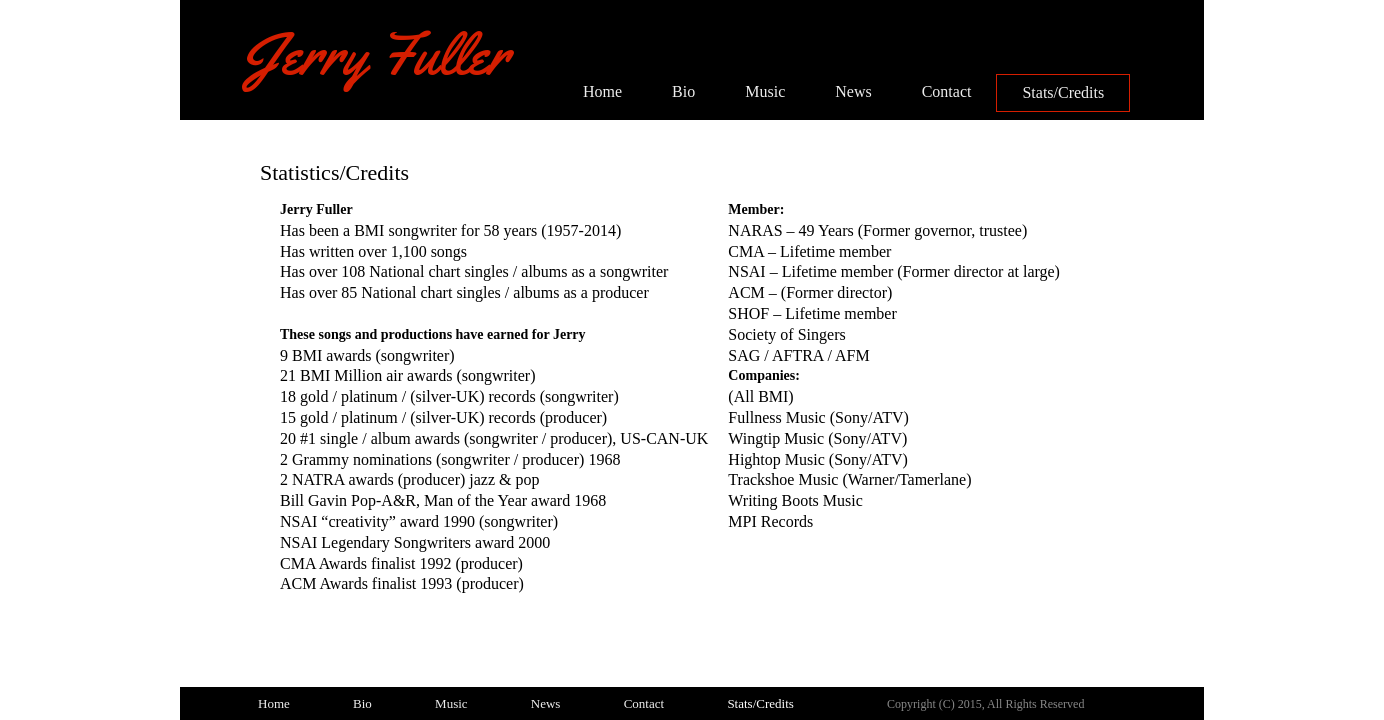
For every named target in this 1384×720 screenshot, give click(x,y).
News (853, 91)
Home (602, 91)
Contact (947, 91)
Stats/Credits (1063, 92)
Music (765, 91)
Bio (683, 91)
